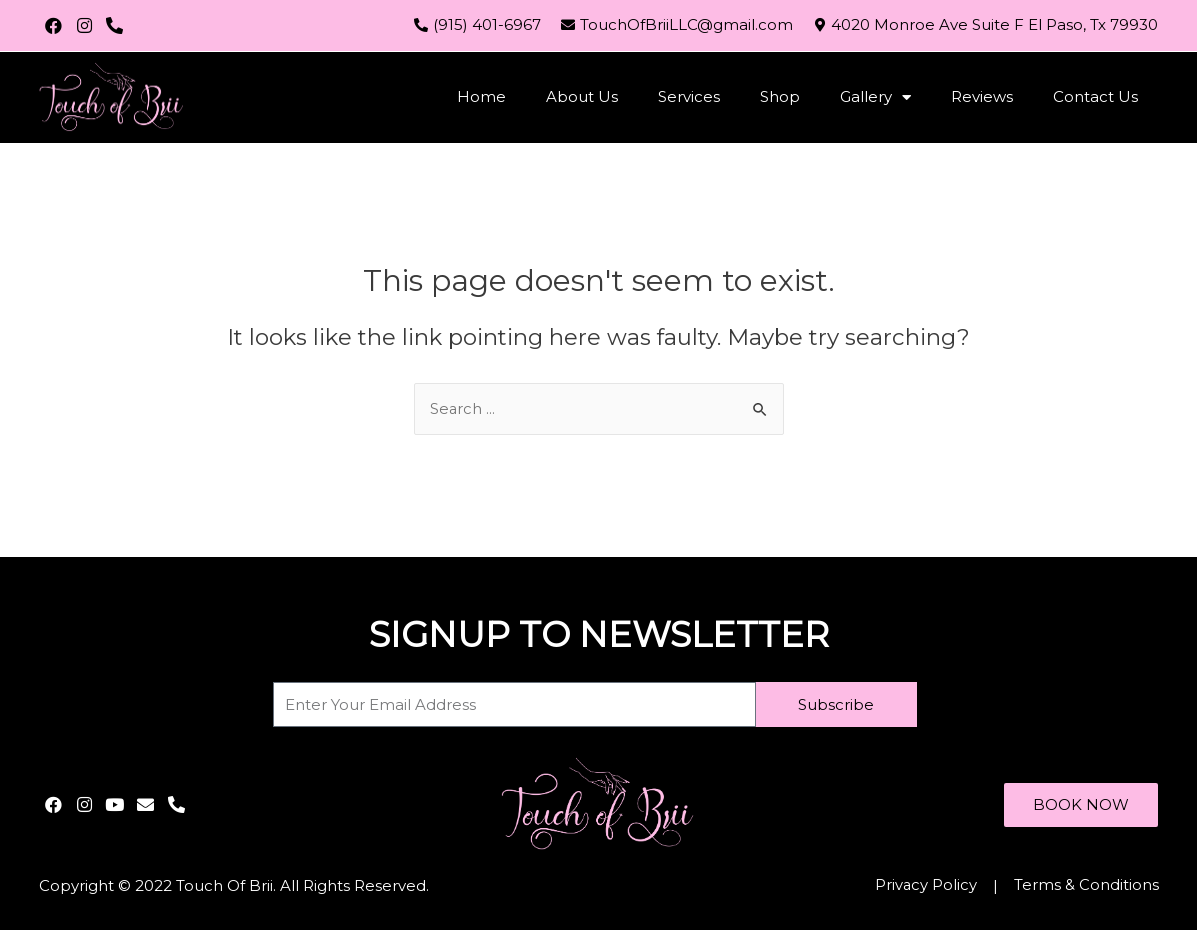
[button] (1080, 804)
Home (481, 96)
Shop (780, 96)
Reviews (982, 96)
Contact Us (1095, 96)
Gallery (875, 97)
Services (689, 96)
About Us (582, 96)
